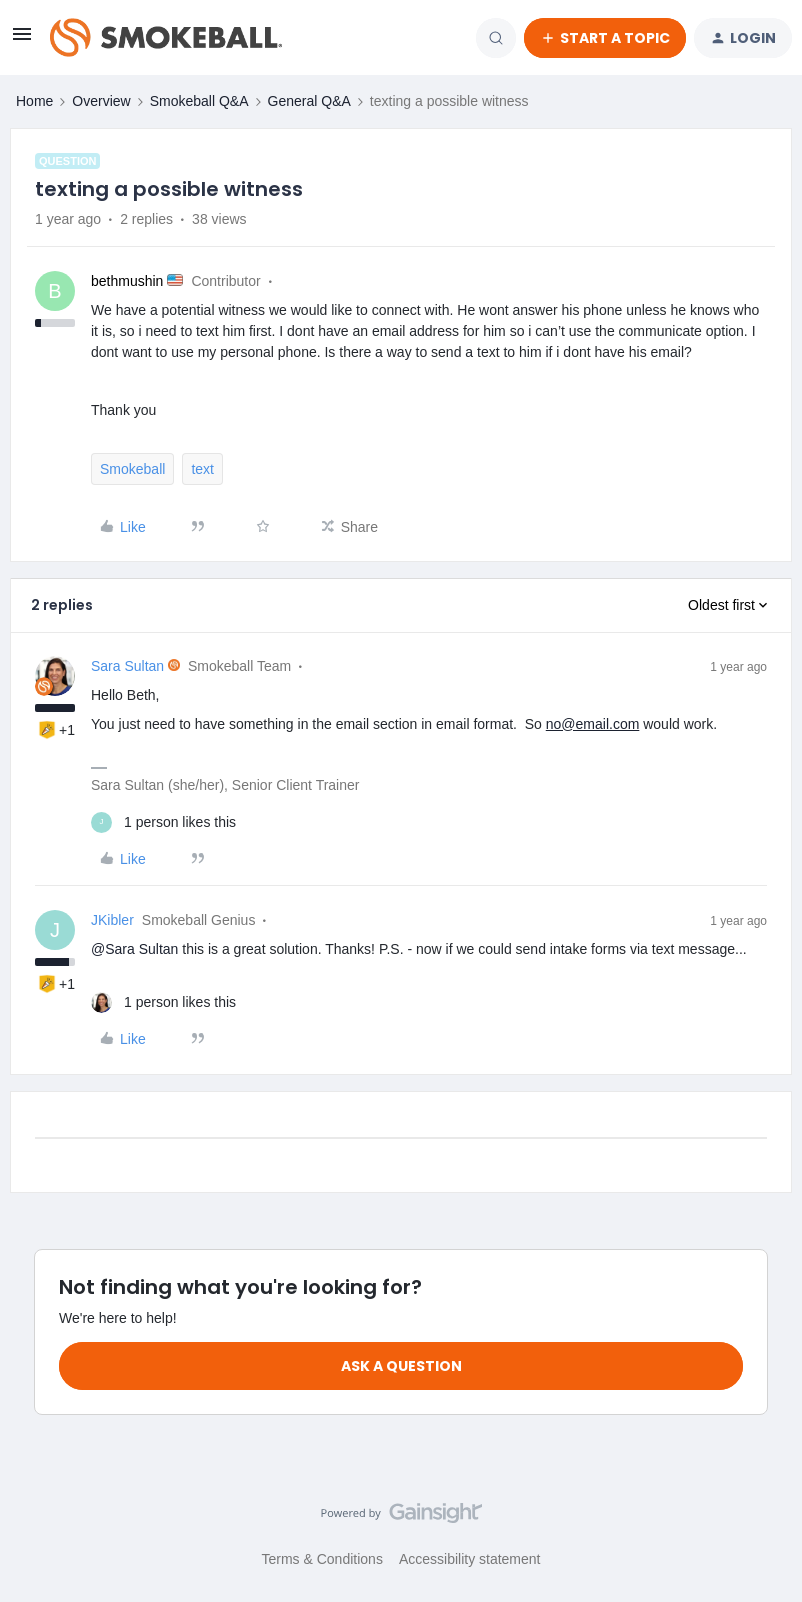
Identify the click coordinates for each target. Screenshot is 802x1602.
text (202, 469)
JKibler (112, 920)
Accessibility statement (470, 1559)
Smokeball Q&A (199, 101)
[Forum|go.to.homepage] (166, 38)
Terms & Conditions (322, 1559)
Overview (101, 101)
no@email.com (593, 724)
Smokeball (132, 469)
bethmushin (127, 281)
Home (34, 101)
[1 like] (163, 822)
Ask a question (401, 1366)
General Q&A (309, 101)
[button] (22, 41)
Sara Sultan (127, 666)
